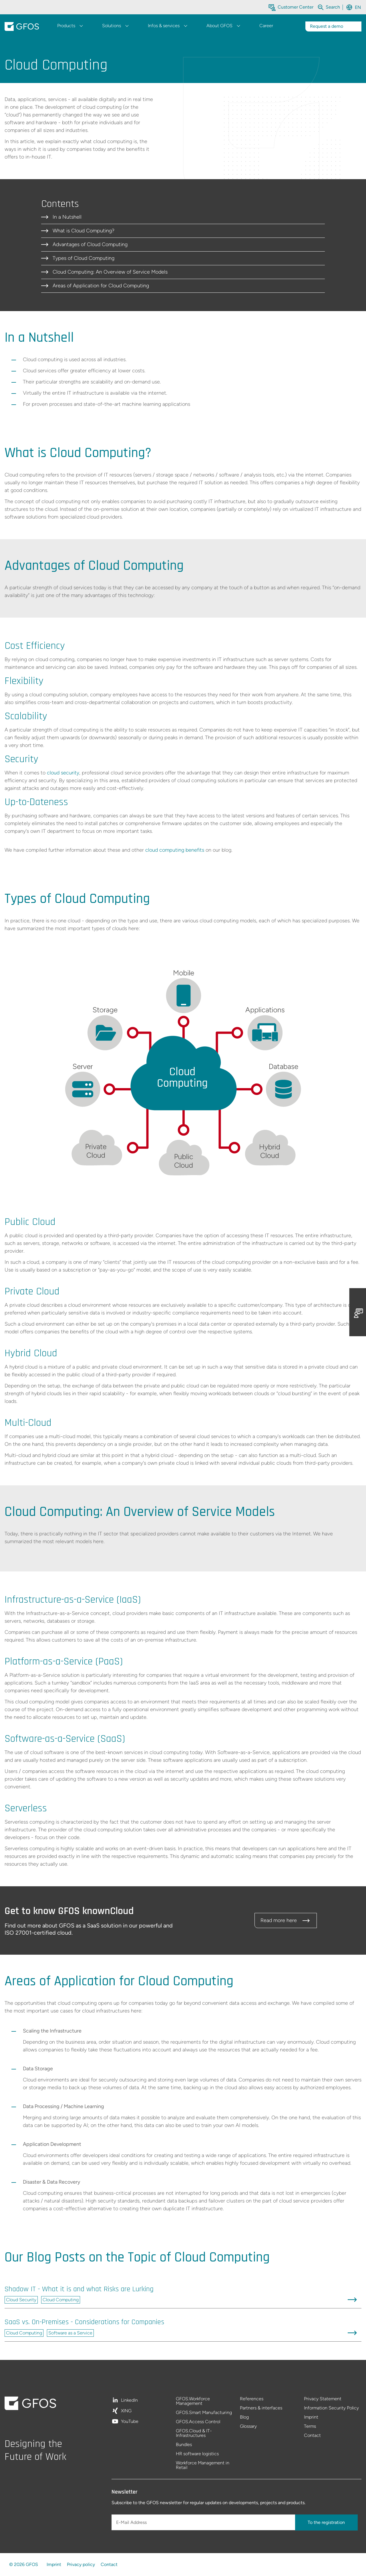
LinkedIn (129, 2400)
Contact (312, 2435)
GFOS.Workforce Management (193, 2401)
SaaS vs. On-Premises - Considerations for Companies (84, 2322)
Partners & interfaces (261, 2408)
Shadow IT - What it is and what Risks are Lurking (79, 2289)
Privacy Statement (322, 2399)
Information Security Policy (331, 2408)
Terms (310, 2426)
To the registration (326, 2522)
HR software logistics (197, 2454)
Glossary (248, 2426)
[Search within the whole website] (332, 7)
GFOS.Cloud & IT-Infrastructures (194, 2433)
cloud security (63, 773)
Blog (244, 2417)
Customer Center (295, 7)
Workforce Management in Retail (202, 2465)
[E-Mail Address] (204, 2522)
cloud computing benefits (174, 850)
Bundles (184, 2444)
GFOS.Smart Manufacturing (204, 2412)
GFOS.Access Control (198, 2421)
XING (126, 2411)
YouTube (129, 2421)
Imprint (311, 2417)
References (251, 2399)
